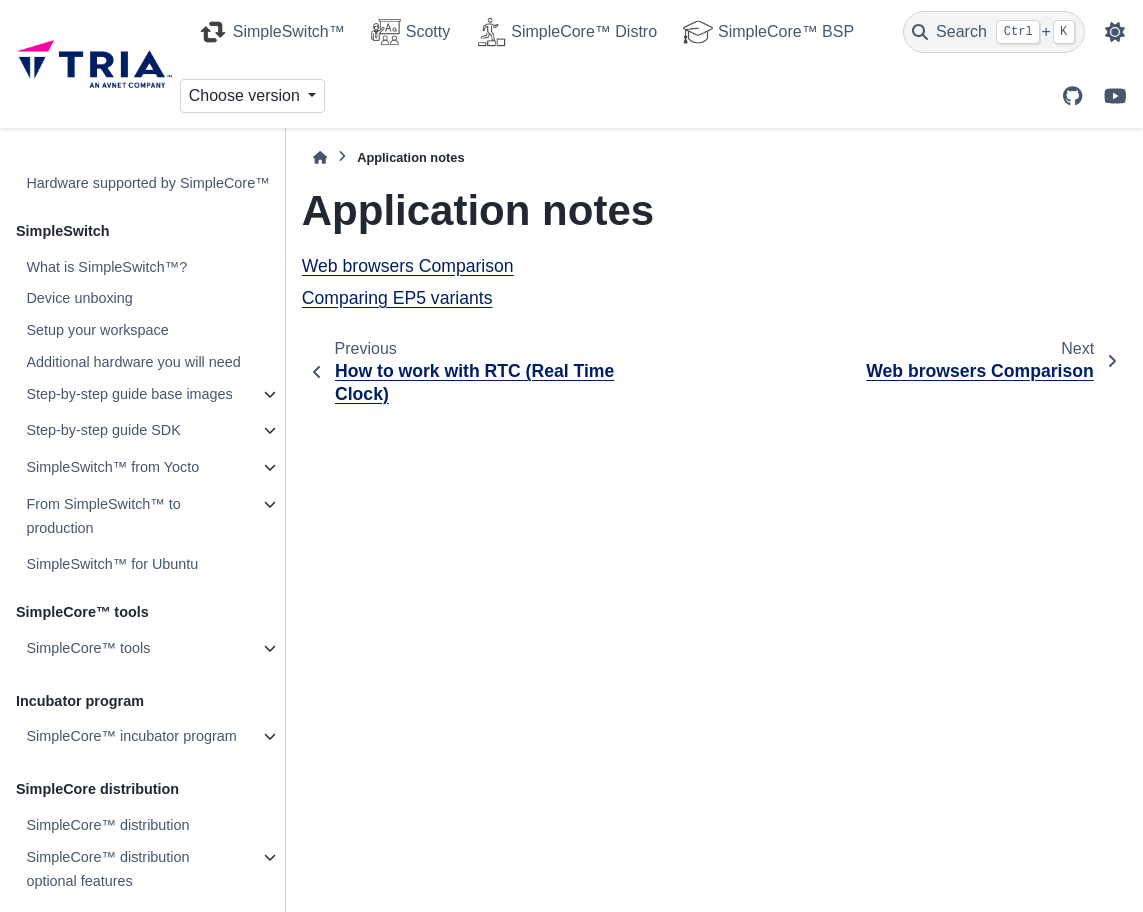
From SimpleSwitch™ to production (103, 516)
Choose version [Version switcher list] (247, 95)
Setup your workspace (97, 330)
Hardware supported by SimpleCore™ (147, 183)
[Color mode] (1115, 32)
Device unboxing (79, 298)
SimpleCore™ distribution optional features (107, 869)
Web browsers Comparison (408, 266)
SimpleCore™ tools (88, 648)
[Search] (994, 32)
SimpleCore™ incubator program (131, 736)
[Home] (320, 157)
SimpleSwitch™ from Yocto (112, 467)
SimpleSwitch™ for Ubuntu (112, 564)
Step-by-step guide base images (129, 394)
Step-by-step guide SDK (103, 430)
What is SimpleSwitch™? (106, 267)
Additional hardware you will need (133, 362)
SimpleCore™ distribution (107, 825)
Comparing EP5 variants (397, 298)
